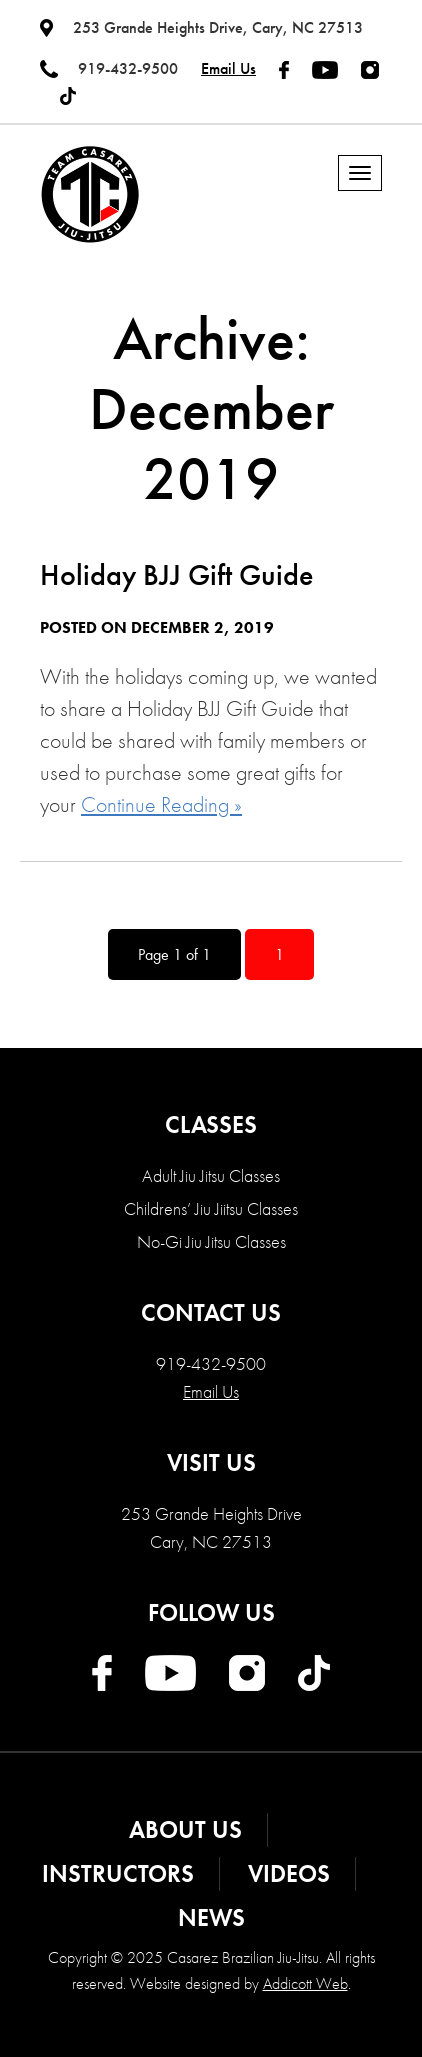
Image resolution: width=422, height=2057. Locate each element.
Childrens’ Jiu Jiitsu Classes (211, 1208)
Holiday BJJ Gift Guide (176, 575)
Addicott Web (305, 1983)
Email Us (228, 68)
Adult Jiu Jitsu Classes (211, 1175)
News (211, 1917)
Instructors (118, 1873)
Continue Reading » (161, 804)
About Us (185, 1829)
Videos (289, 1873)
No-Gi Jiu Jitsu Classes (211, 1241)
